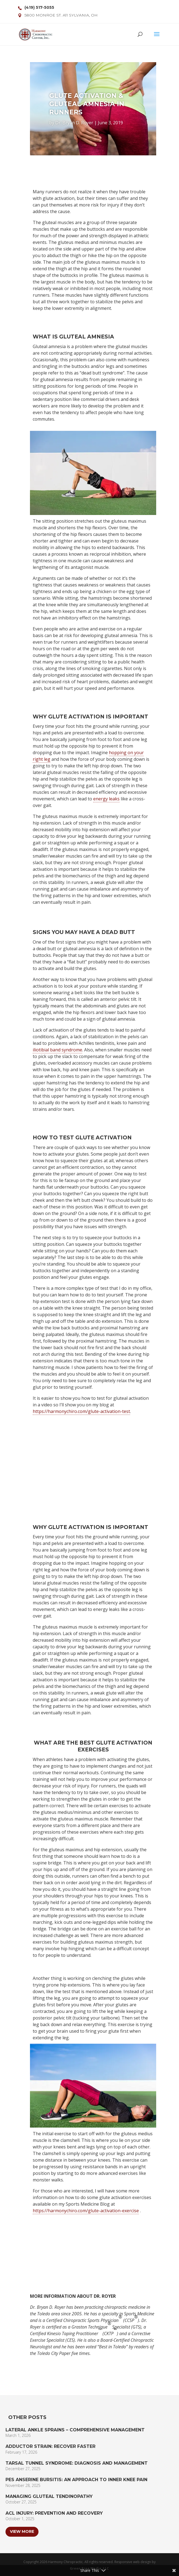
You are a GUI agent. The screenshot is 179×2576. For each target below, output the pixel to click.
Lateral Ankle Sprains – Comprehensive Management (75, 2429)
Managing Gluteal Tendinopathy (49, 2496)
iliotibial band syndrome (57, 1050)
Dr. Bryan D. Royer (74, 123)
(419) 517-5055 (39, 7)
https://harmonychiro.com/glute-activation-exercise (86, 2211)
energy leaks (106, 799)
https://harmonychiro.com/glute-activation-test (81, 1411)
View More (22, 2531)
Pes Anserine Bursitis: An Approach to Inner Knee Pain (76, 2479)
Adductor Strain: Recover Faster (50, 2446)
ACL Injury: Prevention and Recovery (54, 2513)
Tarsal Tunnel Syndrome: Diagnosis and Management (76, 2463)
